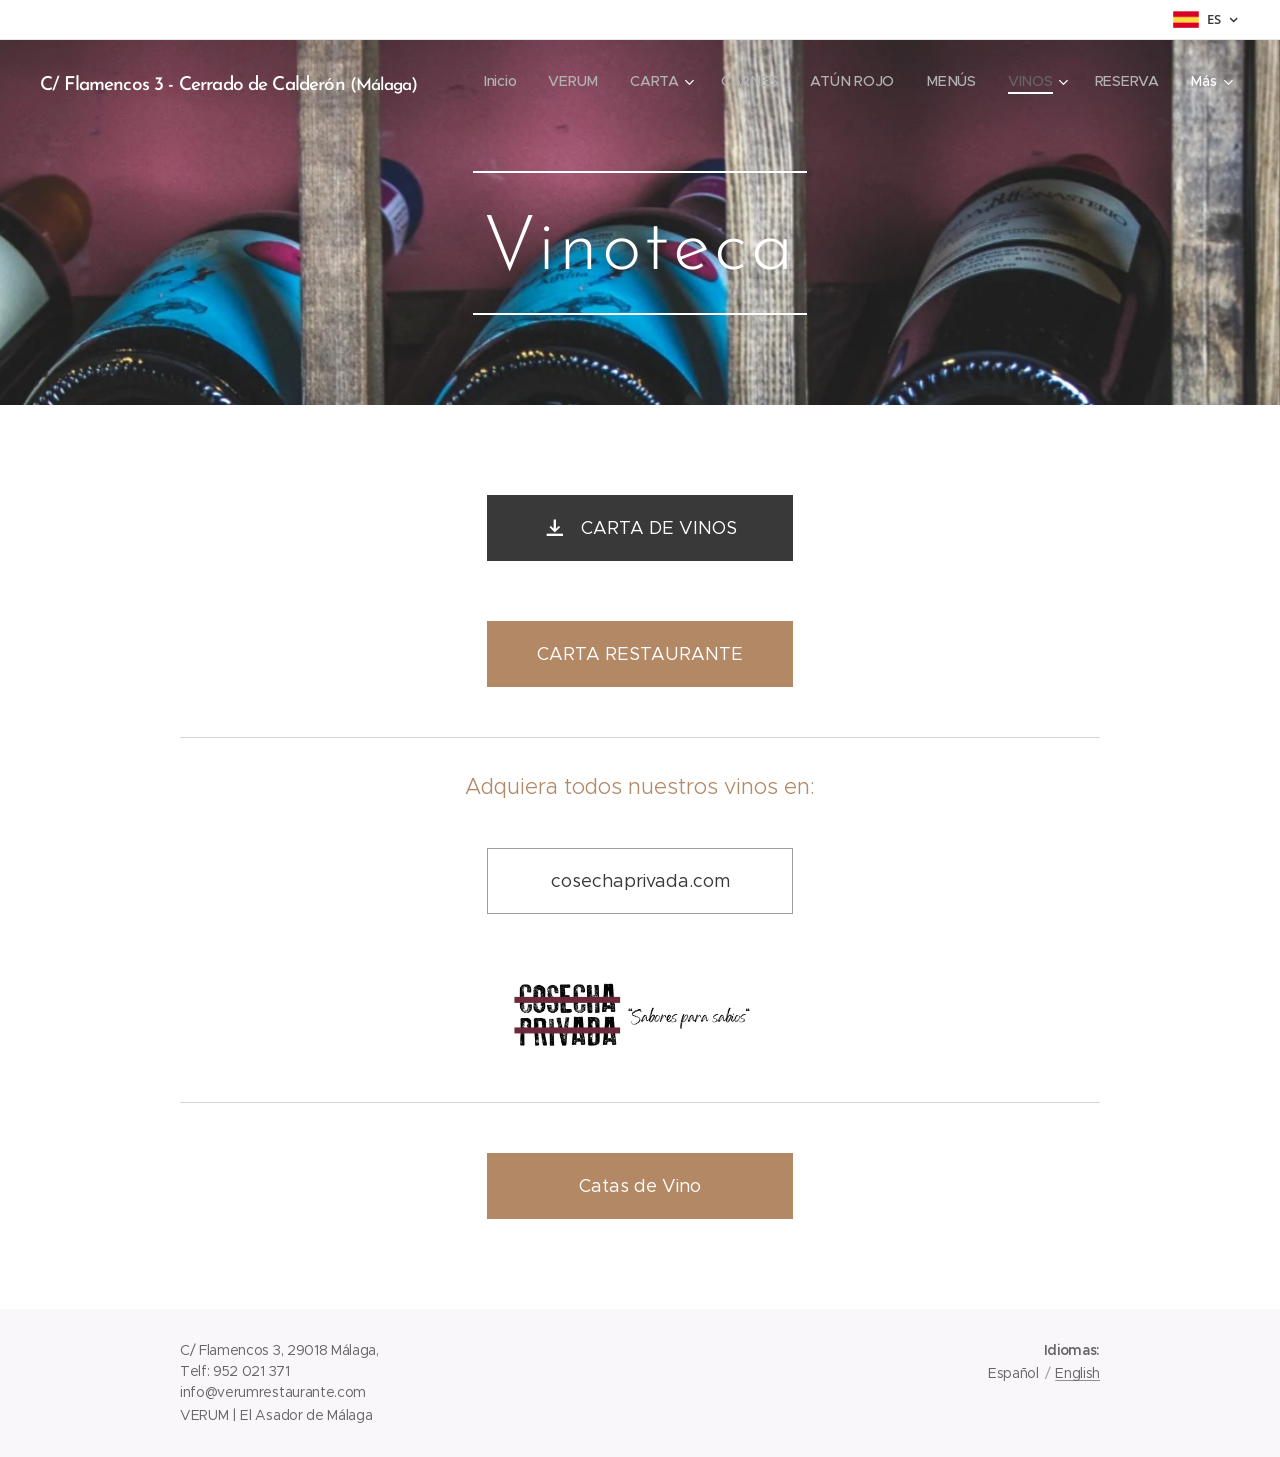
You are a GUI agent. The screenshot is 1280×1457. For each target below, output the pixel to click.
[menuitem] (506, 81)
